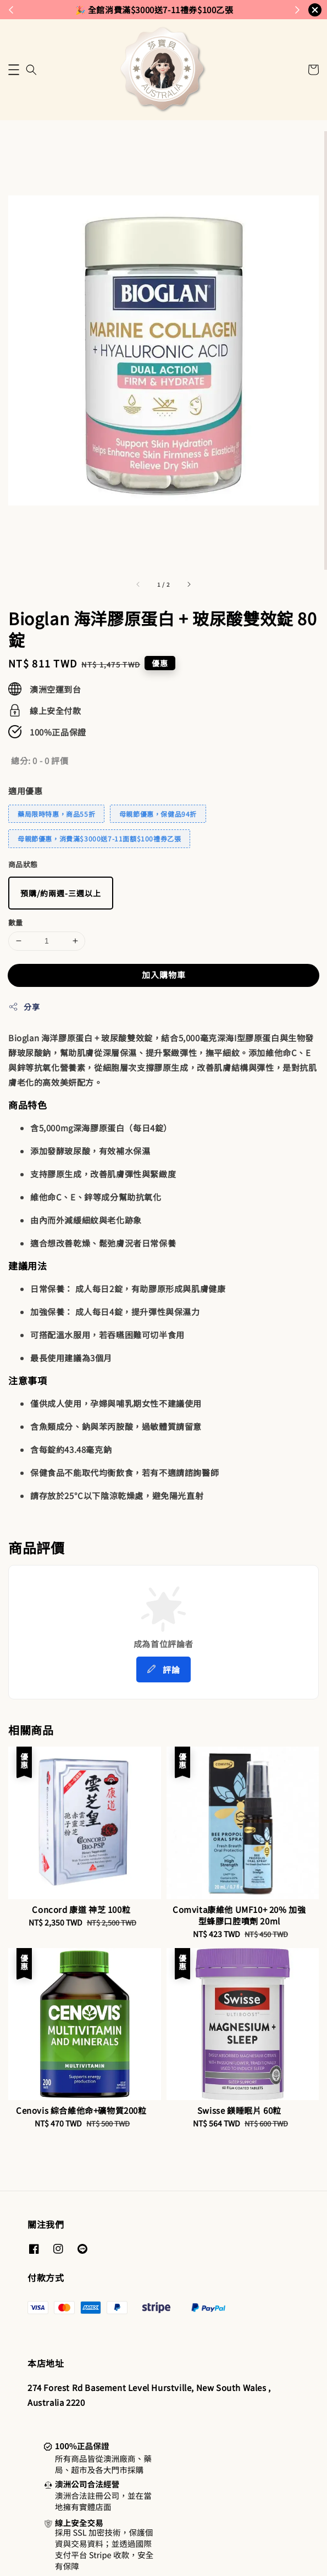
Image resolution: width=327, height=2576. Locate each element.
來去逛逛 (210, 9)
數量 (15, 922)
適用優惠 (25, 790)
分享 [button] (24, 1006)
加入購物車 (164, 974)
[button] (14, 70)
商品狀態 (23, 864)
